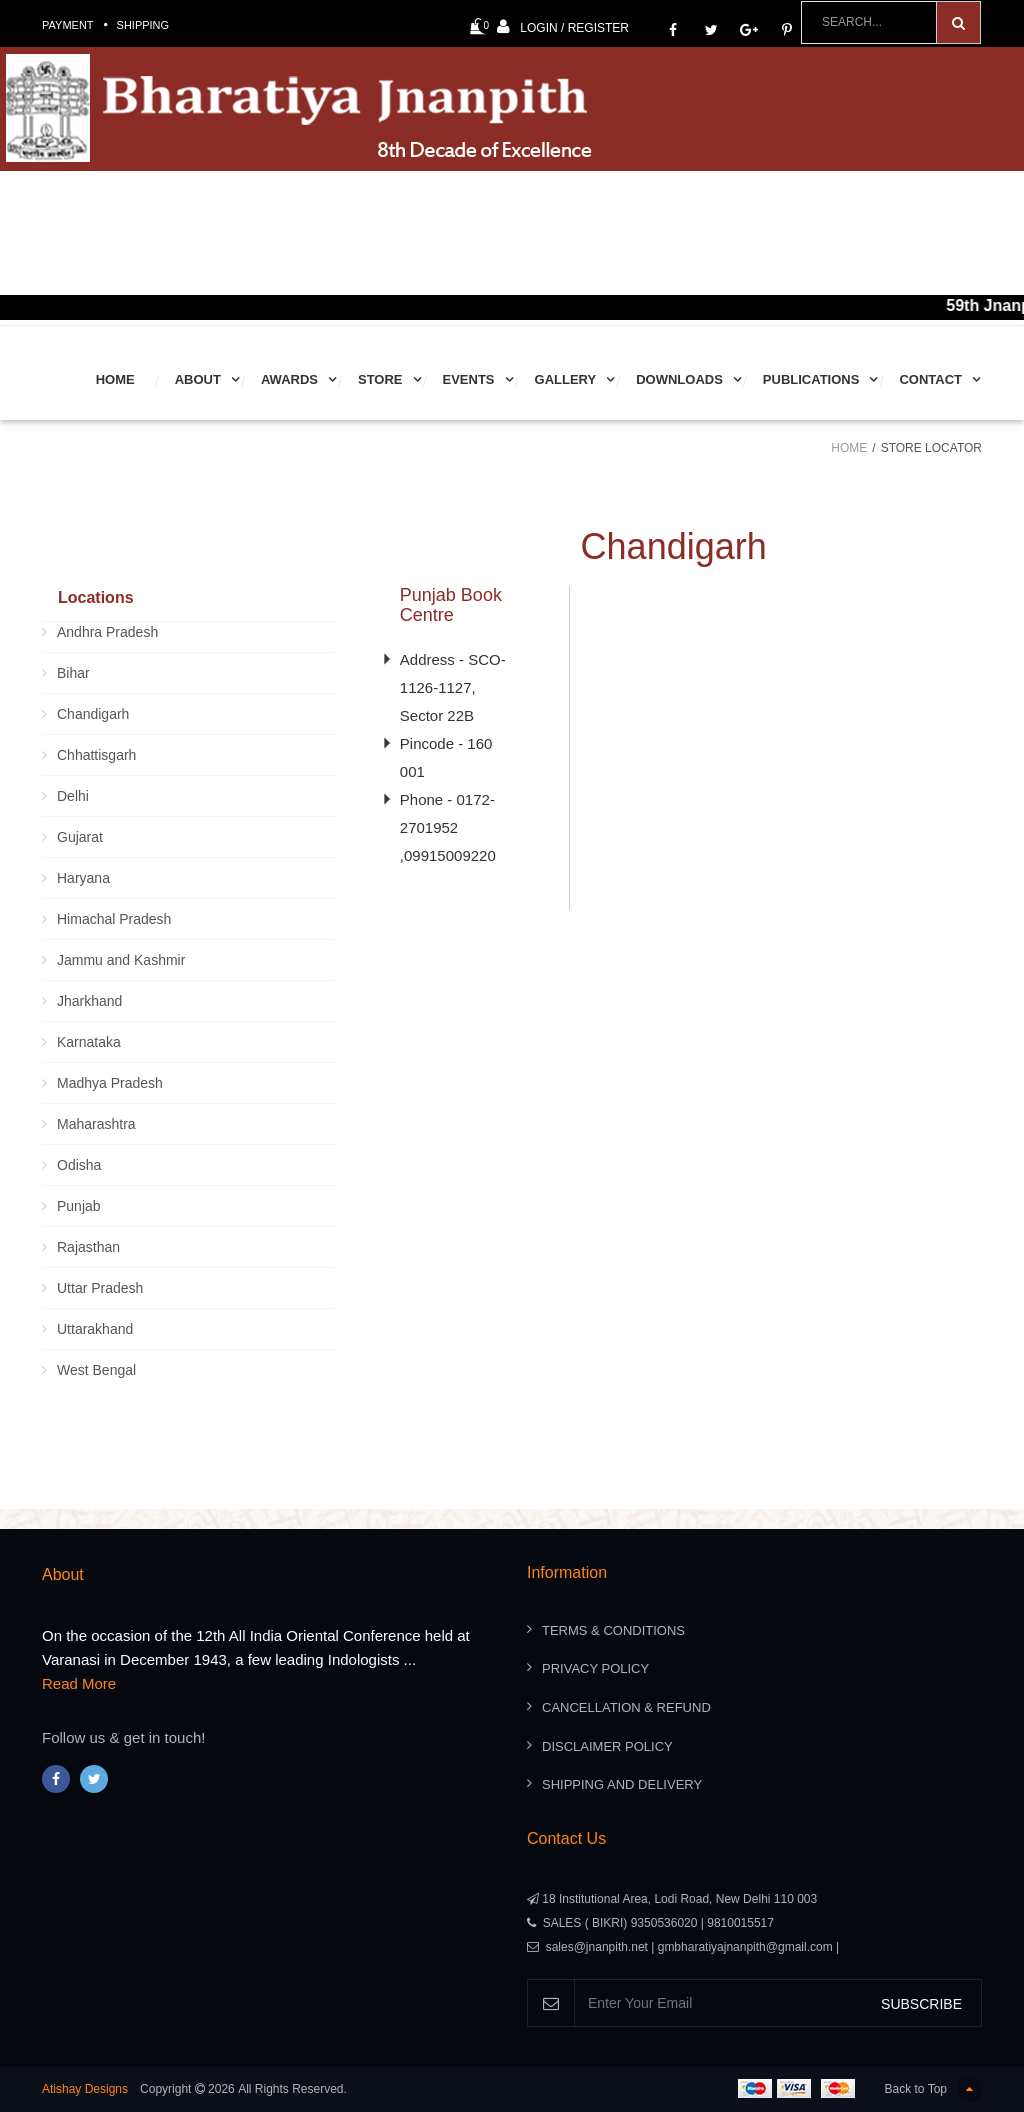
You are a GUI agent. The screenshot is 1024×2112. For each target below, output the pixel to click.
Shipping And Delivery (622, 1784)
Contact (930, 379)
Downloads (679, 379)
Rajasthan (88, 1247)
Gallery (566, 379)
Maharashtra (96, 1124)
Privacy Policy (595, 1668)
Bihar (73, 673)
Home (115, 379)
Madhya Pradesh (110, 1083)
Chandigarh (93, 714)
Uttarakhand (95, 1329)
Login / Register (563, 26)
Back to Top (933, 2089)
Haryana (83, 878)
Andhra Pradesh (107, 632)
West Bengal (96, 1370)
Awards (289, 379)
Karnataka (89, 1042)
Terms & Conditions (613, 1630)
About (198, 379)
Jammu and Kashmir (121, 960)
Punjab (79, 1206)
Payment (68, 25)
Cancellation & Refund (626, 1707)
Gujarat (80, 837)
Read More (79, 1683)
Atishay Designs (85, 2089)
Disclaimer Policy (607, 1746)
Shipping (143, 25)
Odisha (79, 1165)
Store (380, 379)
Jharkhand (89, 1001)
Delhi (73, 796)
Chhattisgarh (96, 755)
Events (469, 379)
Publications (811, 379)
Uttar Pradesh (100, 1288)
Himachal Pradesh (114, 919)
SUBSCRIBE (921, 2004)
